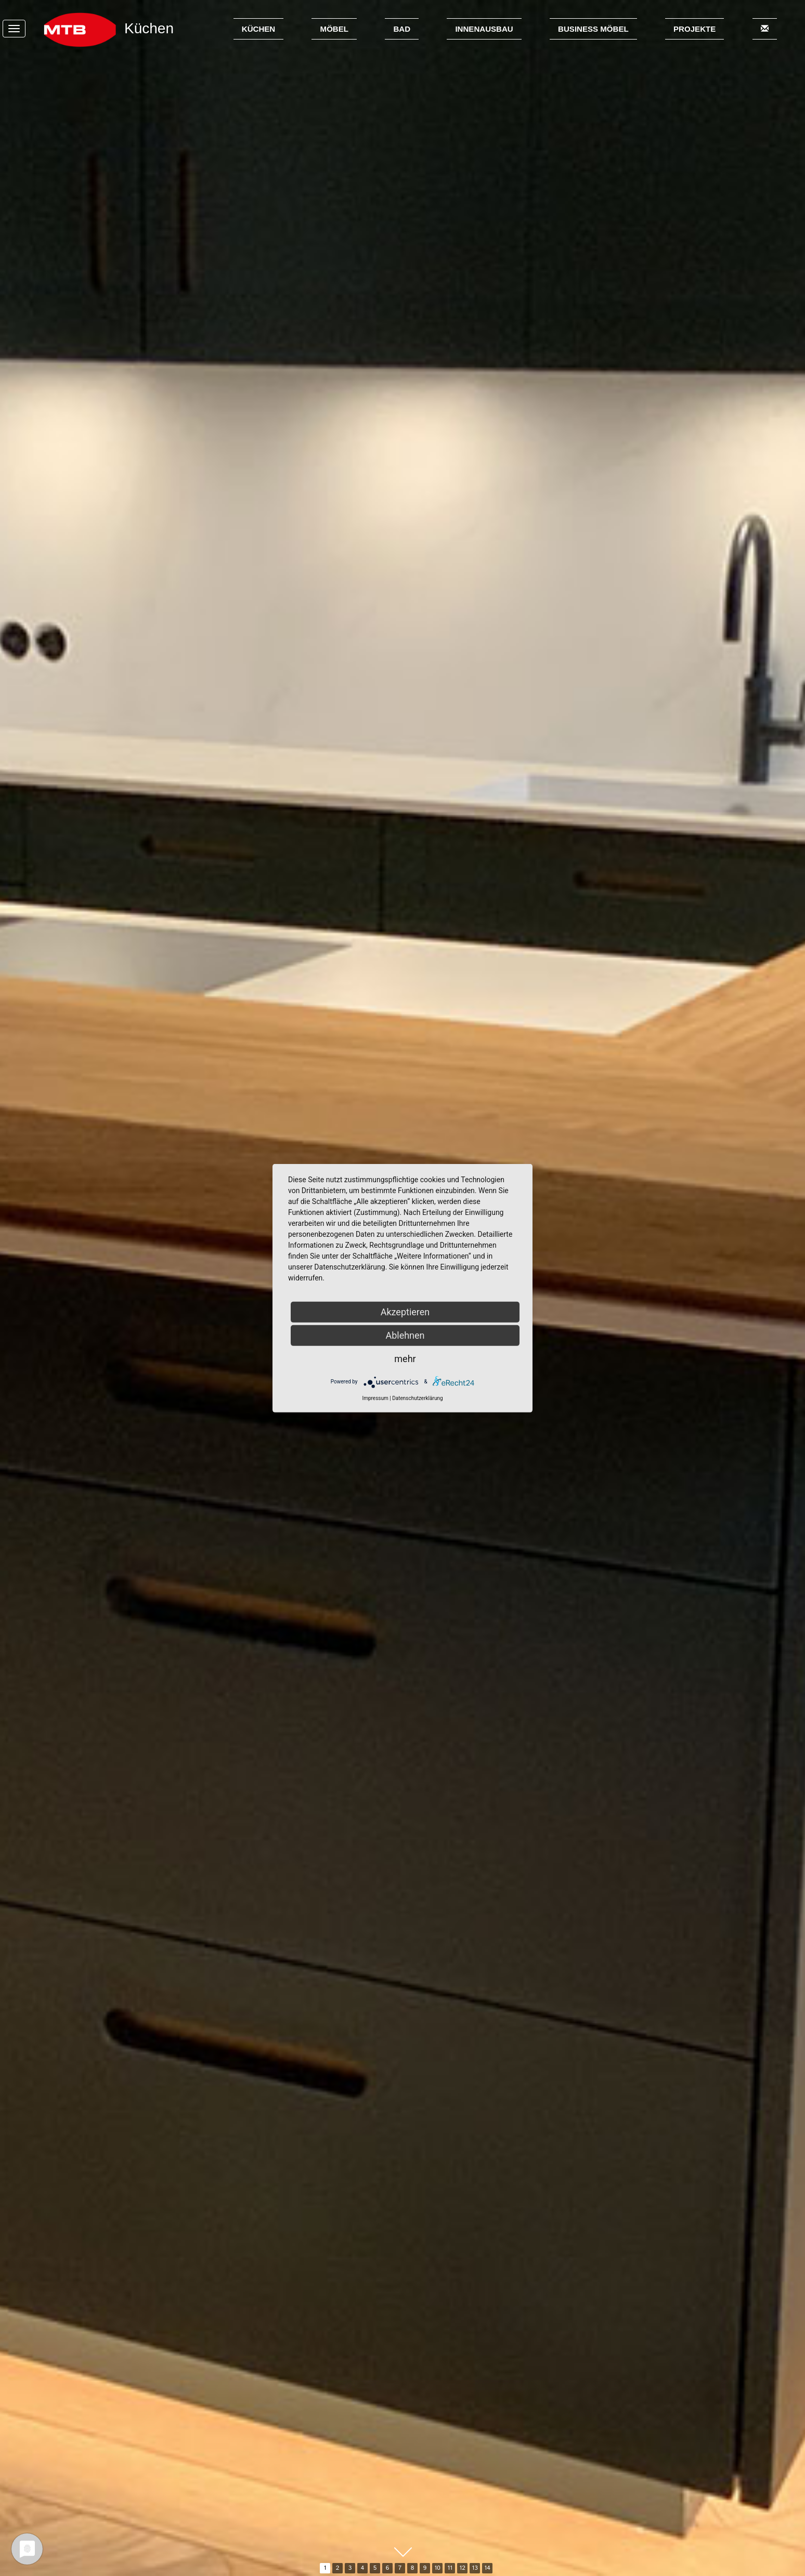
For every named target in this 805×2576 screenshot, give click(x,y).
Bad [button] (401, 28)
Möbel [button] (334, 28)
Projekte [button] (694, 28)
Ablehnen (404, 1334)
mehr (405, 1358)
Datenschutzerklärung (417, 1398)
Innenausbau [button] (484, 28)
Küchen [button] (258, 28)
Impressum (375, 1398)
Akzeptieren (405, 1311)
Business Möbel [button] (593, 28)
